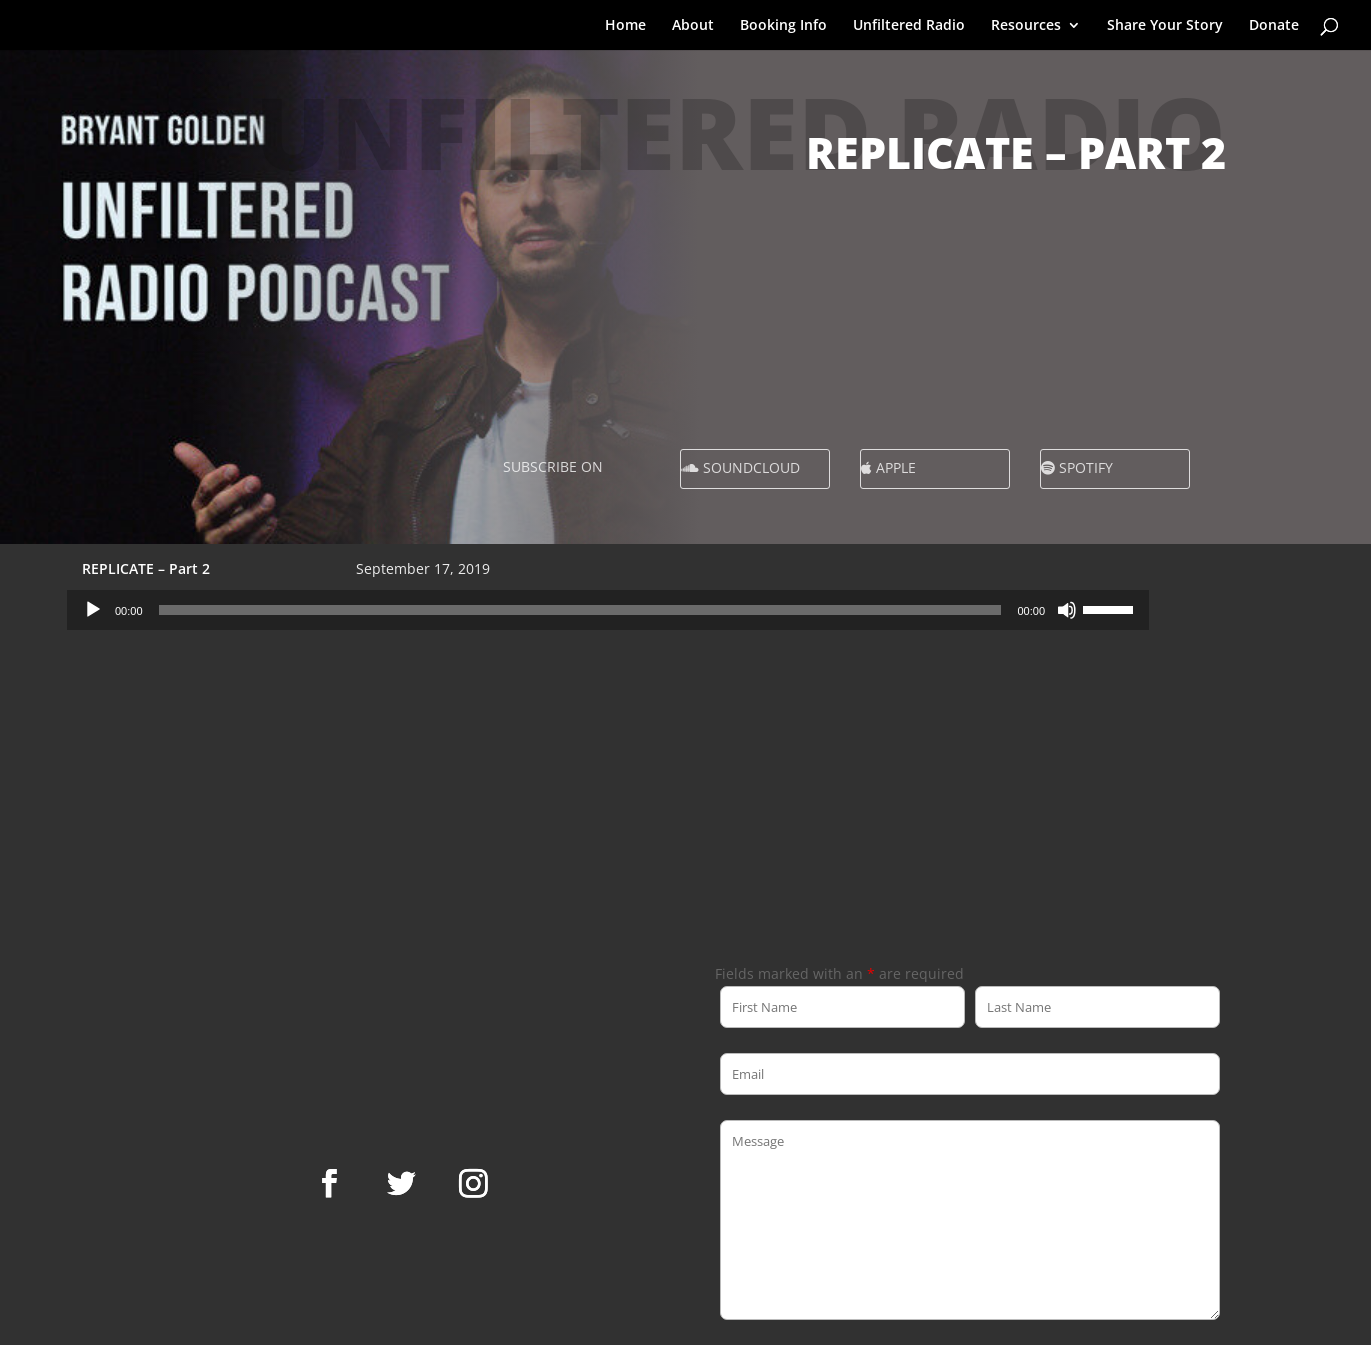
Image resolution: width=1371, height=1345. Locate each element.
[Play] (93, 610)
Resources (1026, 26)
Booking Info (783, 26)
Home (625, 26)
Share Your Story (1165, 26)
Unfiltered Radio (909, 26)
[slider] (580, 610)
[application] (608, 610)
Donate (1274, 26)
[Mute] (1067, 610)
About (693, 26)
